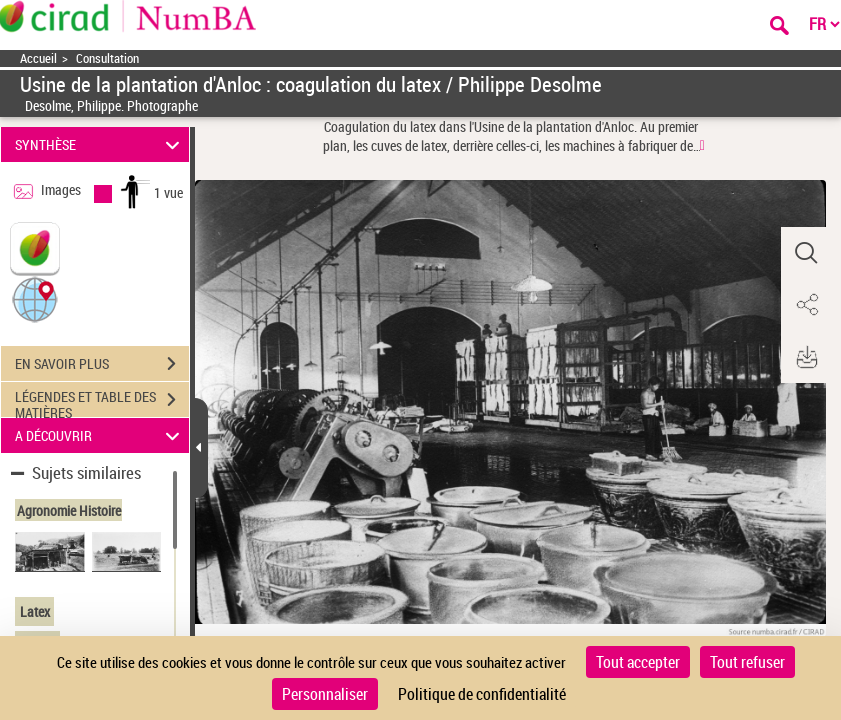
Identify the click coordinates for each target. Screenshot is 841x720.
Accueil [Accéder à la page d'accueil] (38, 58)
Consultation (107, 58)
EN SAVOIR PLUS (102, 364)
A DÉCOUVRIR (100, 435)
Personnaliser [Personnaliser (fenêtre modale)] (325, 694)
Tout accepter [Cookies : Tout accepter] (638, 662)
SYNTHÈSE (100, 144)
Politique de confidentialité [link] (482, 694)
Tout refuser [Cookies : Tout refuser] (747, 662)
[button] (35, 298)
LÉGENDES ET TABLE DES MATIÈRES (102, 402)
